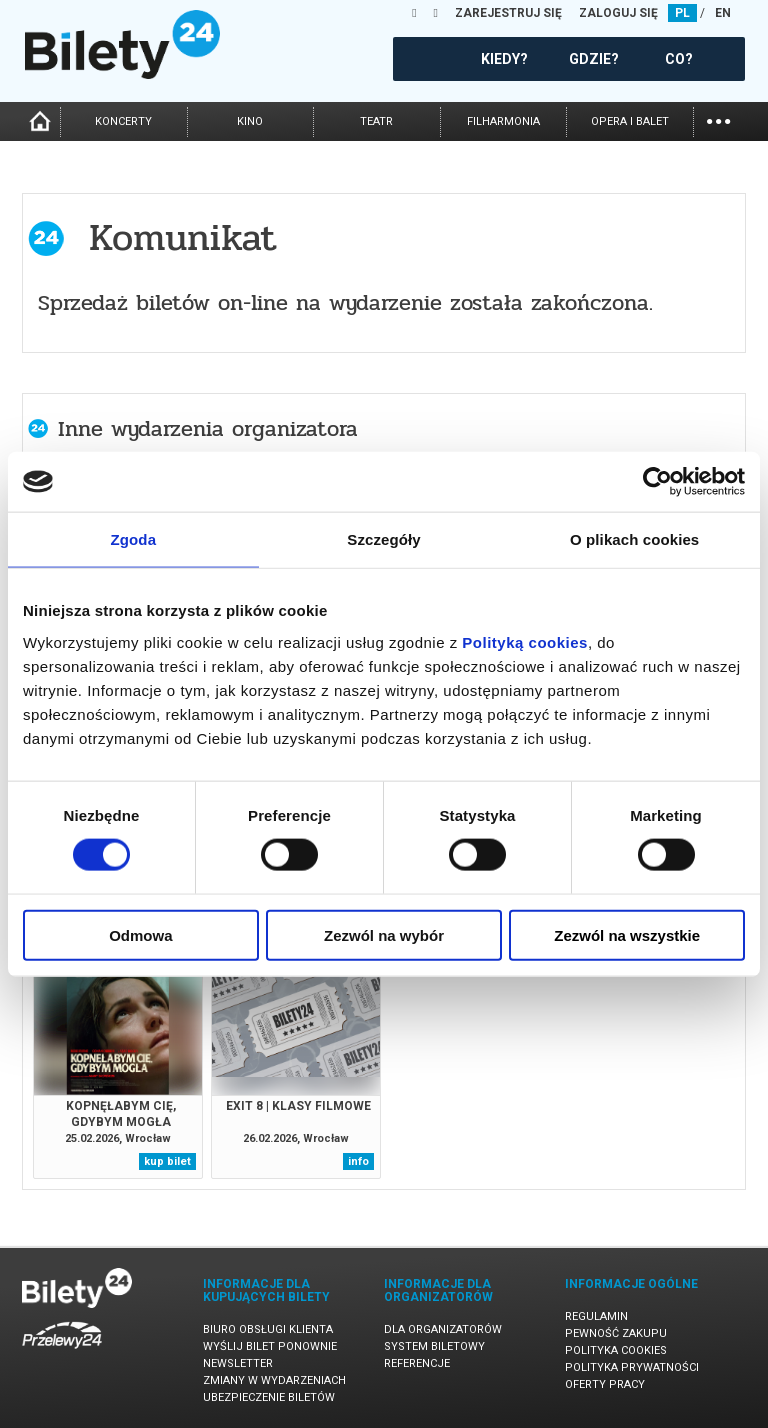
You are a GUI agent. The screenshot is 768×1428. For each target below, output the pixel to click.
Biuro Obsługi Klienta (268, 1329)
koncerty (123, 121)
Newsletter (238, 1363)
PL (682, 13)
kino (250, 121)
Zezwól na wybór (384, 934)
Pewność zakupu (616, 1333)
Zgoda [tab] (134, 539)
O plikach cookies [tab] (634, 539)
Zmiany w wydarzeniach (274, 1380)
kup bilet (167, 1161)
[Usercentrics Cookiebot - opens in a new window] (657, 482)
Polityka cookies (616, 1350)
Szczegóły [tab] (383, 539)
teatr (376, 121)
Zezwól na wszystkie (627, 934)
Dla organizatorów (443, 1329)
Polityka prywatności (632, 1367)
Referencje (417, 1363)
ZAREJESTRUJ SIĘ (508, 13)
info (358, 1161)
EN (723, 13)
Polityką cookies (525, 641)
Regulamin (596, 1316)
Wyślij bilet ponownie (270, 1346)
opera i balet (630, 121)
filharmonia (503, 121)
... (718, 119)
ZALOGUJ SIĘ (618, 13)
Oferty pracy (605, 1384)
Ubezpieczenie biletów (269, 1397)
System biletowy (434, 1346)
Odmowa (140, 934)
